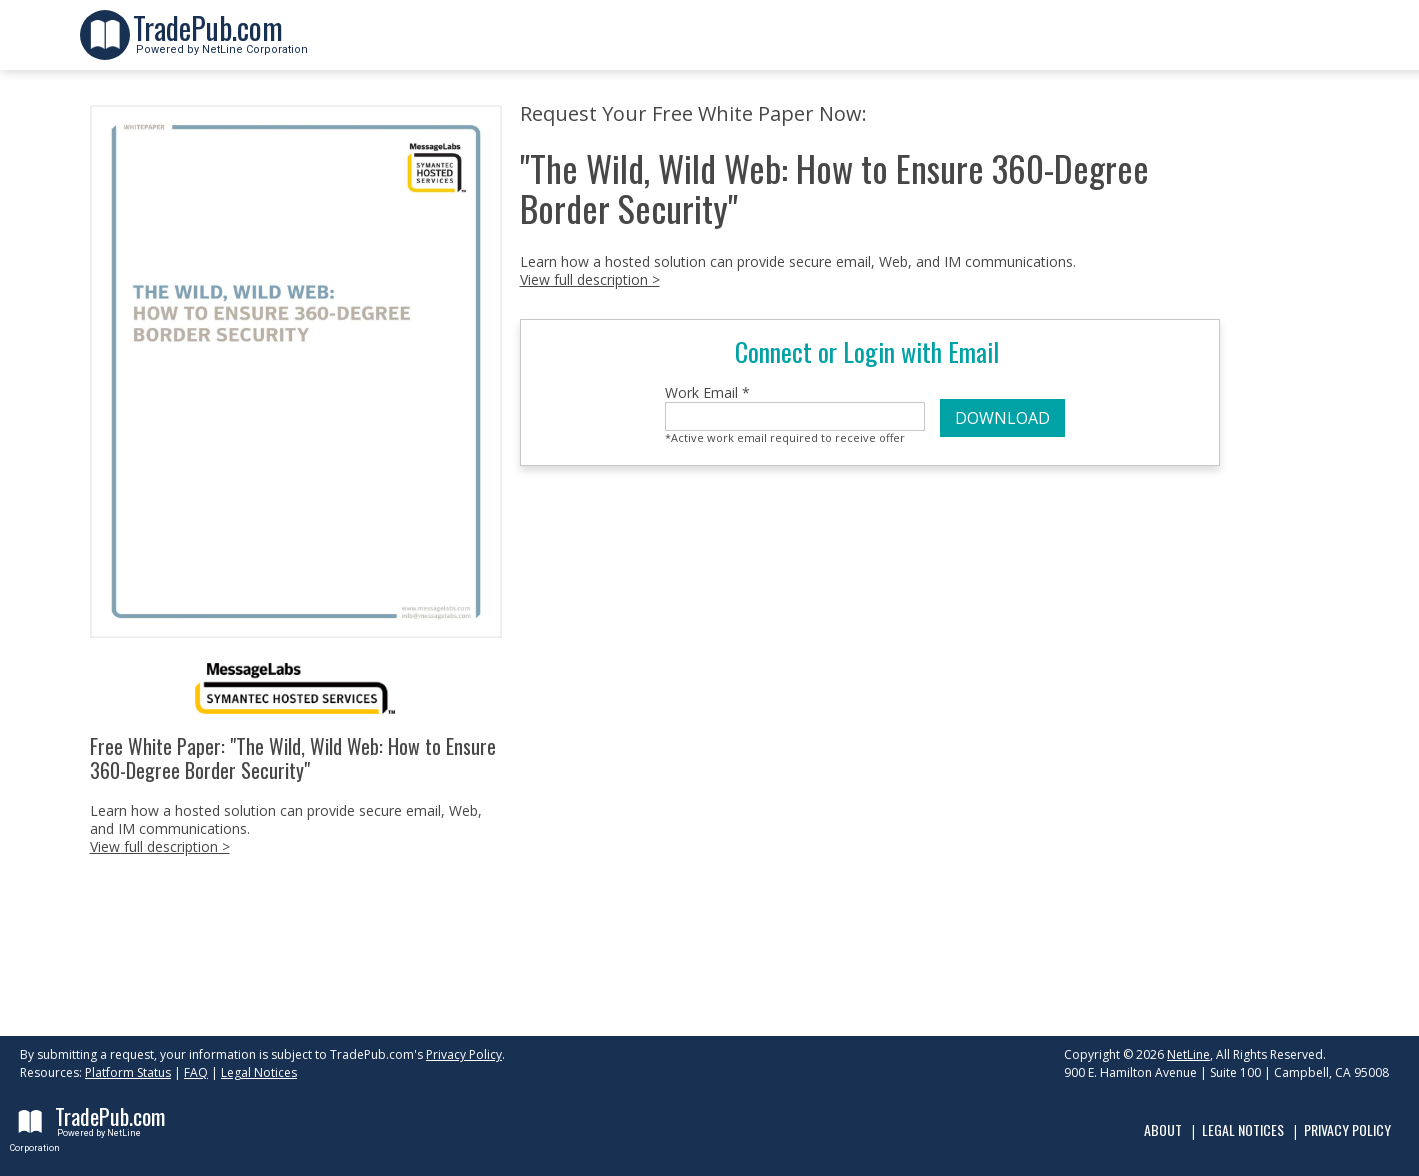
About (1163, 1129)
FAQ (196, 1072)
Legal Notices (259, 1072)
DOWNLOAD (1002, 418)
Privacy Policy (464, 1054)
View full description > (160, 846)
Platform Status (128, 1072)
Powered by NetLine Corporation (220, 43)
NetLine (1188, 1054)
